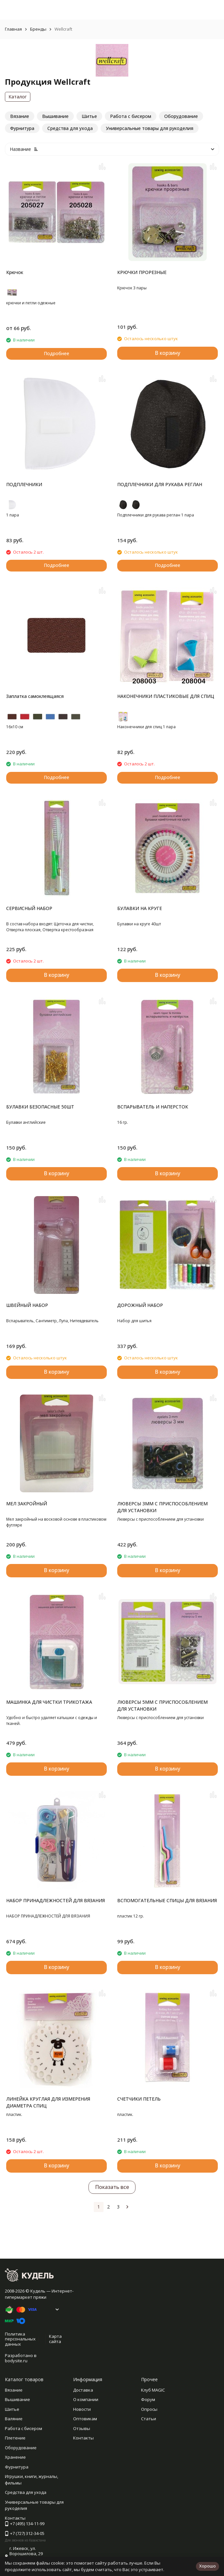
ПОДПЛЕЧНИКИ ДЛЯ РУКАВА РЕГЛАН (159, 484)
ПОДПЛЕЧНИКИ (24, 484)
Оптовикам (85, 2419)
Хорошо (207, 2566)
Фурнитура (16, 2467)
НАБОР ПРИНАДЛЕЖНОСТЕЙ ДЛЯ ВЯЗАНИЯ (55, 1900)
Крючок (14, 272)
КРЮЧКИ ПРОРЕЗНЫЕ (142, 272)
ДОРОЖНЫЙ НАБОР (140, 1305)
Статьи (148, 2419)
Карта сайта (55, 2338)
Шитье (12, 2409)
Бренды (38, 29)
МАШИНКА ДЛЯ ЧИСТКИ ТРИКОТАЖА (49, 1702)
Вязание (14, 2390)
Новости (82, 2409)
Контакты (83, 2438)
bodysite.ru (16, 2361)
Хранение (15, 2457)
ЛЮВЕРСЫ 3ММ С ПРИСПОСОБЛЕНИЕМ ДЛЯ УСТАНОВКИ (162, 1506)
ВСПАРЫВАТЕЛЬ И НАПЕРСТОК (152, 1107)
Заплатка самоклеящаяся (35, 696)
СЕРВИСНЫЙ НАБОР (29, 908)
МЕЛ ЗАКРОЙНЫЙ (26, 1503)
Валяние (14, 2419)
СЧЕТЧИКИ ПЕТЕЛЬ (139, 2099)
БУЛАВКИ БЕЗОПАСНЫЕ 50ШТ (40, 1107)
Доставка (83, 2390)
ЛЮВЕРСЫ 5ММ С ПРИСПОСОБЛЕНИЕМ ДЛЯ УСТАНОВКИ (162, 1705)
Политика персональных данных (20, 2339)
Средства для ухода (25, 2492)
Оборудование (21, 2448)
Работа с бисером (23, 2428)
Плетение (15, 2438)
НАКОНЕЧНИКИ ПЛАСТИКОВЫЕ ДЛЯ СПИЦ (165, 696)
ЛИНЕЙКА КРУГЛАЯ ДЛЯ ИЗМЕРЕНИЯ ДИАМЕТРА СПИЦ (48, 2102)
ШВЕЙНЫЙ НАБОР (27, 1305)
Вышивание (17, 2399)
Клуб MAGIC (153, 2390)
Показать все (112, 2187)
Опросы (149, 2409)
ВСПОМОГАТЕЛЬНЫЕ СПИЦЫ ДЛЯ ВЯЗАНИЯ (167, 1900)
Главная (13, 29)
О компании (85, 2399)
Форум (148, 2399)
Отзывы (81, 2428)
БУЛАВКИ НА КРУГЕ (139, 908)
